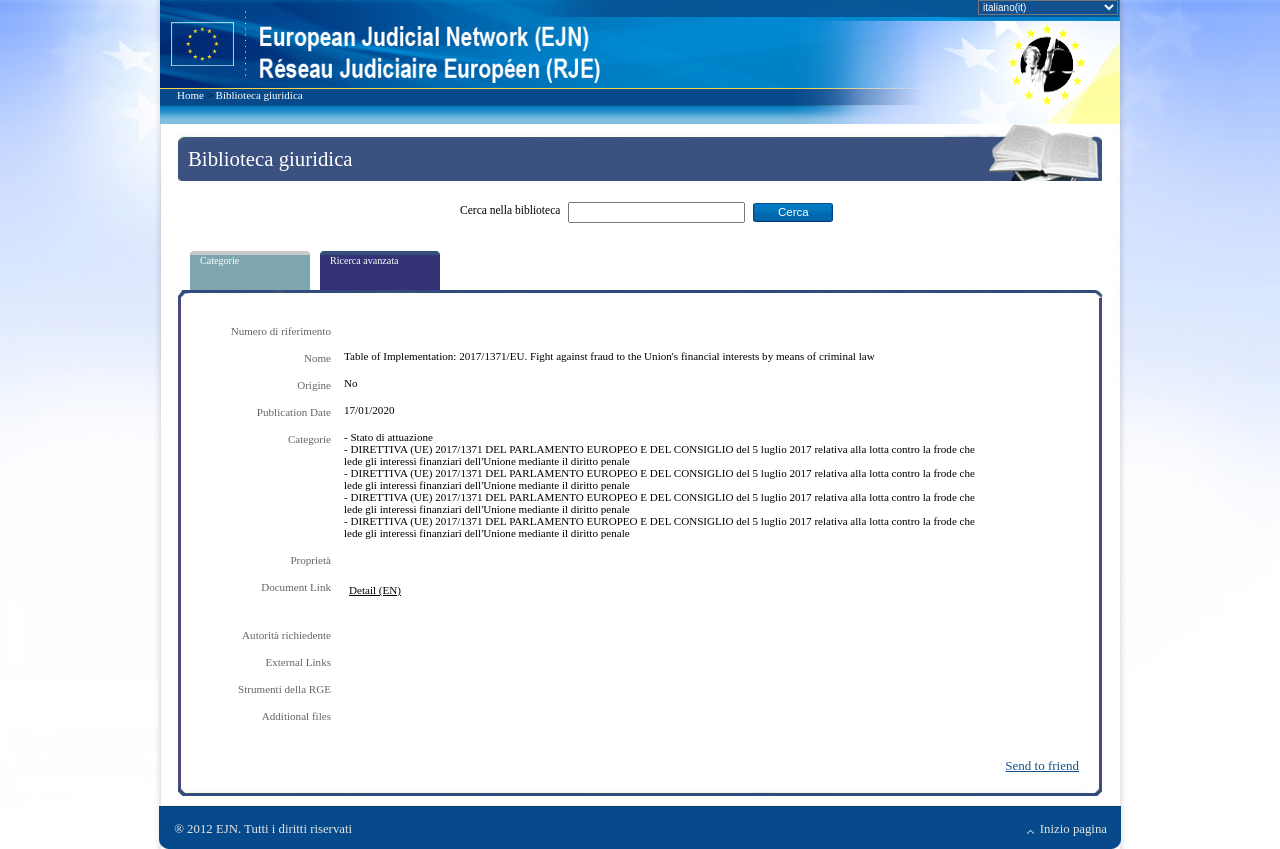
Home (190, 95)
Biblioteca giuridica (259, 95)
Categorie (219, 260)
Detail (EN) (375, 590)
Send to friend (1042, 765)
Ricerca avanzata (364, 260)
